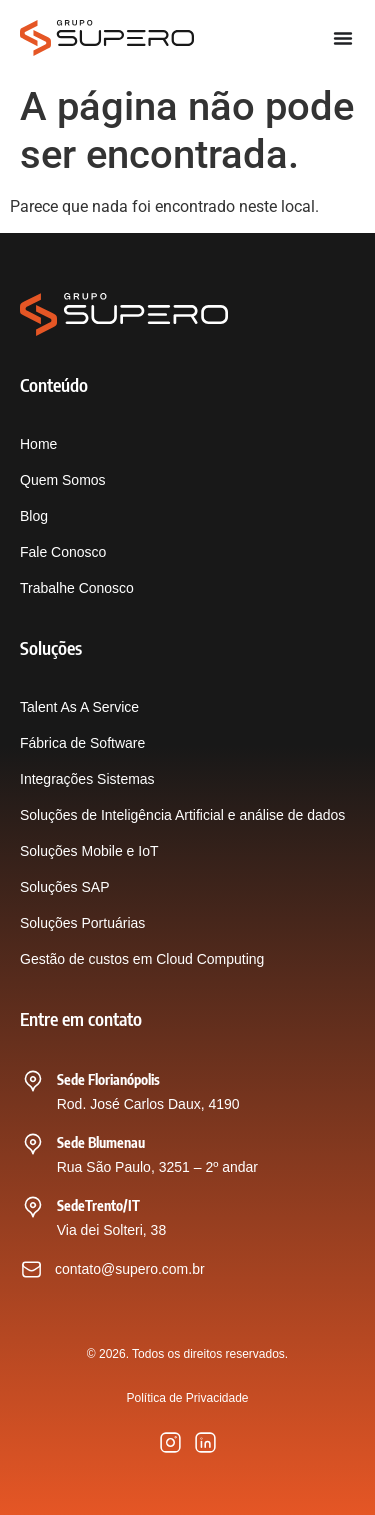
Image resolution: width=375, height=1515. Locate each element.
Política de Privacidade (187, 1398)
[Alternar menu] (343, 38)
